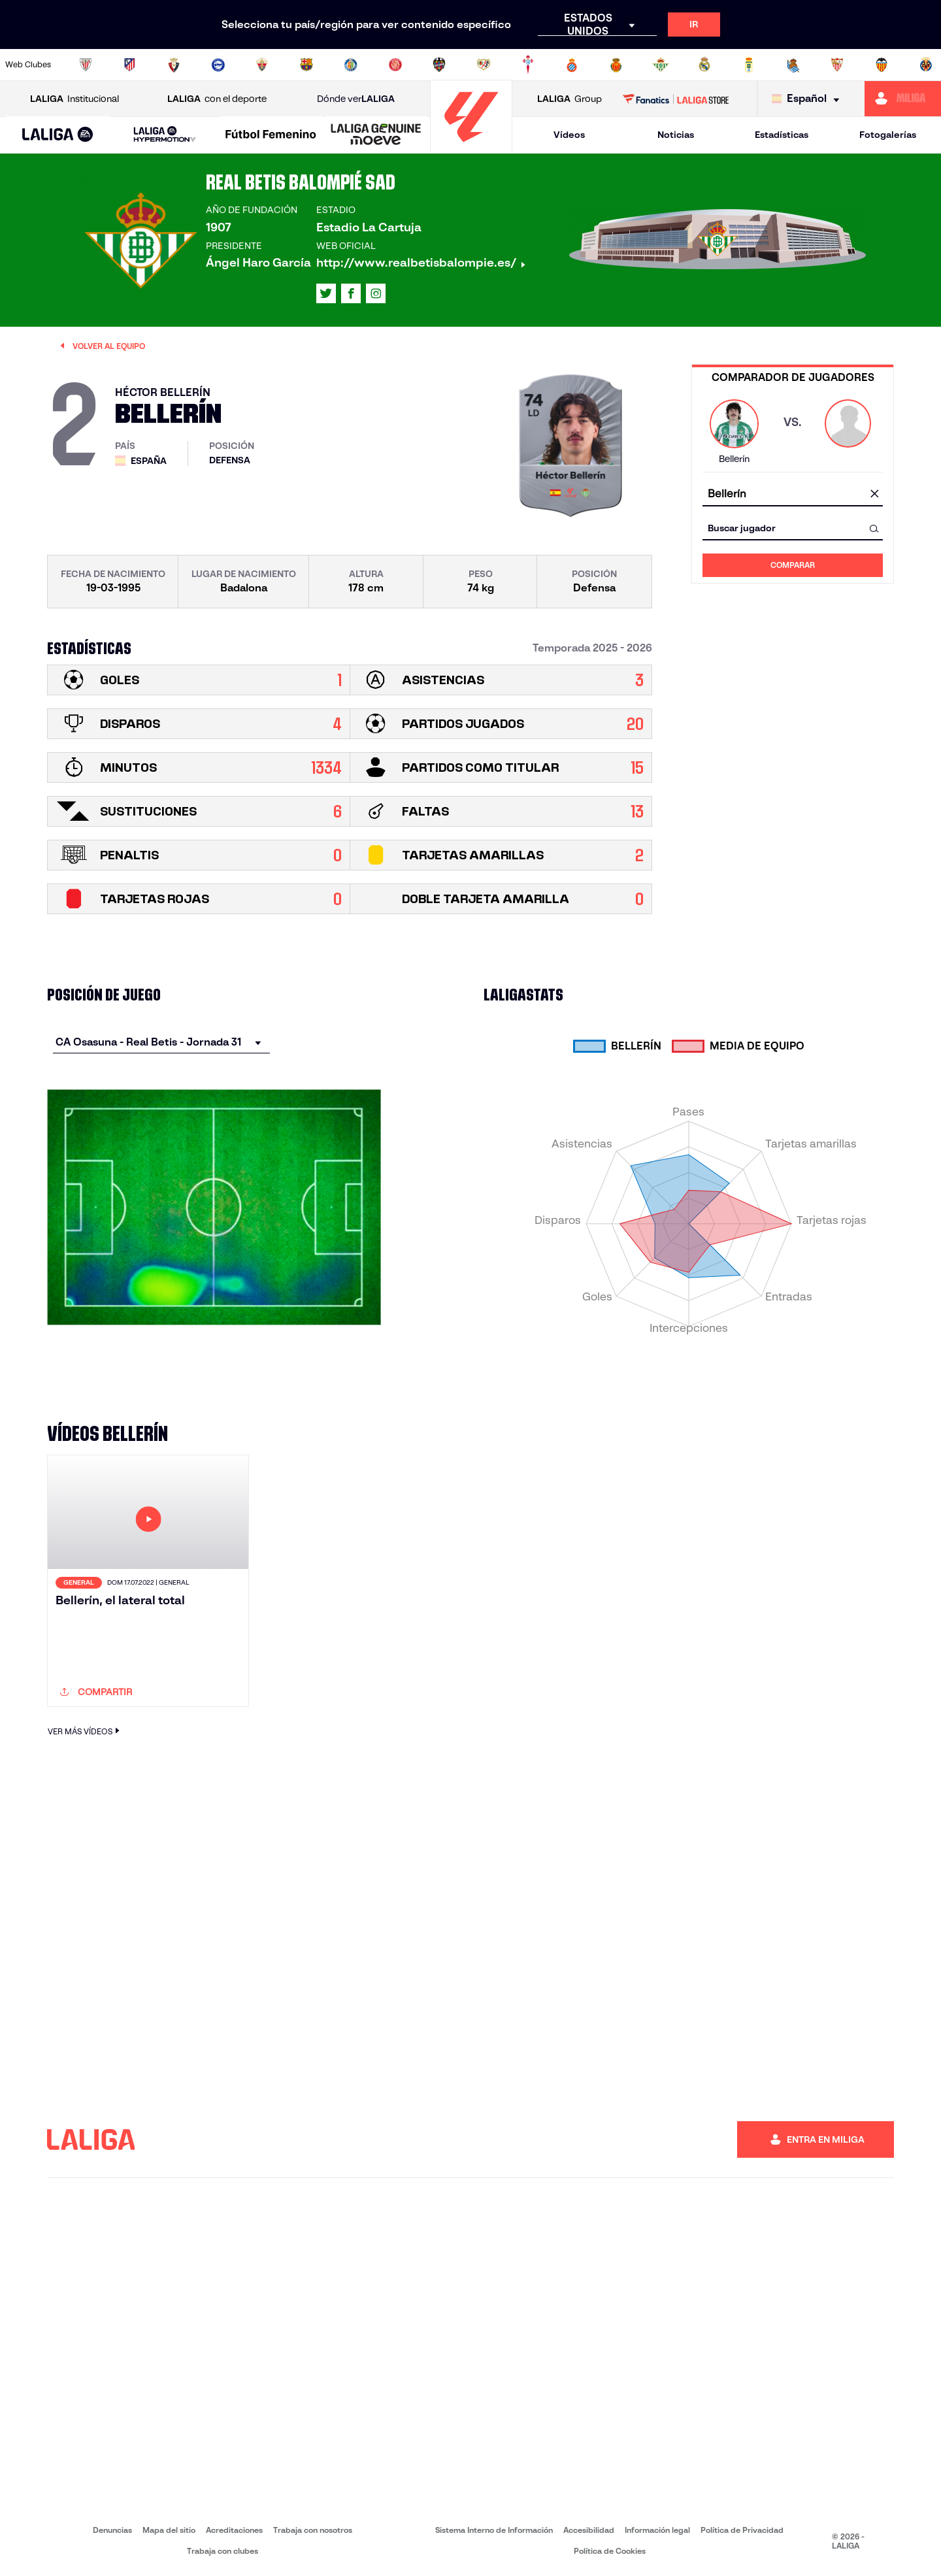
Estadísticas (781, 134)
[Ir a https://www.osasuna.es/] (174, 64)
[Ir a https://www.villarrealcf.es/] (926, 64)
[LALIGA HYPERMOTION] (164, 135)
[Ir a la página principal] (471, 147)
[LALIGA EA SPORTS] (57, 135)
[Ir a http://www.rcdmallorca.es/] (616, 64)
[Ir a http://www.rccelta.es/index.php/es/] (528, 64)
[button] (57, 135)
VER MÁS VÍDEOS (85, 1731)
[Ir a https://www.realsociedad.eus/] (793, 64)
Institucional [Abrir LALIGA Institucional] (74, 99)
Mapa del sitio (168, 2530)
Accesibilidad (588, 2530)
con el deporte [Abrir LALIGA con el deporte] (217, 99)
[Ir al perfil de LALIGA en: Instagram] (376, 293)
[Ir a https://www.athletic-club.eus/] (85, 64)
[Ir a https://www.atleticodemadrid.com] (129, 64)
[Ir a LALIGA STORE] (676, 98)
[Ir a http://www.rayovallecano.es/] (483, 64)
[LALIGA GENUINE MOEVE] (376, 135)
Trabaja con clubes (222, 2551)
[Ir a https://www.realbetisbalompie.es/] (660, 64)
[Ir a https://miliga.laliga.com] (903, 98)
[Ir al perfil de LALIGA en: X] (326, 293)
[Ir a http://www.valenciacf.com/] (881, 64)
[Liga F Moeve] (270, 135)
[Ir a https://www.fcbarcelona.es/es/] (306, 64)
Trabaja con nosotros (312, 2530)
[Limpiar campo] (874, 494)
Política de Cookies (610, 2551)
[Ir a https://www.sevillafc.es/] (837, 64)
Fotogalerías (887, 134)
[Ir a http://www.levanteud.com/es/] (439, 64)
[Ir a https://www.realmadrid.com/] (704, 64)
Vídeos (569, 134)
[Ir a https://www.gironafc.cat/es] (395, 64)
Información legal (657, 2530)
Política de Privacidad (742, 2530)
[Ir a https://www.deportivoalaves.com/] (218, 64)
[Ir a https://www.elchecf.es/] (262, 64)
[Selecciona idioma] (808, 99)
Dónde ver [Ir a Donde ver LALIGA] (356, 99)
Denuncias (112, 2530)
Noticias (675, 134)
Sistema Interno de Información (494, 2530)
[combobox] (792, 494)
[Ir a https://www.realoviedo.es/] (749, 64)
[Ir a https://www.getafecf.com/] (351, 64)
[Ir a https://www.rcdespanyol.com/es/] (572, 64)
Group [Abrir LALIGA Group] (569, 99)
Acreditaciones (234, 2530)
